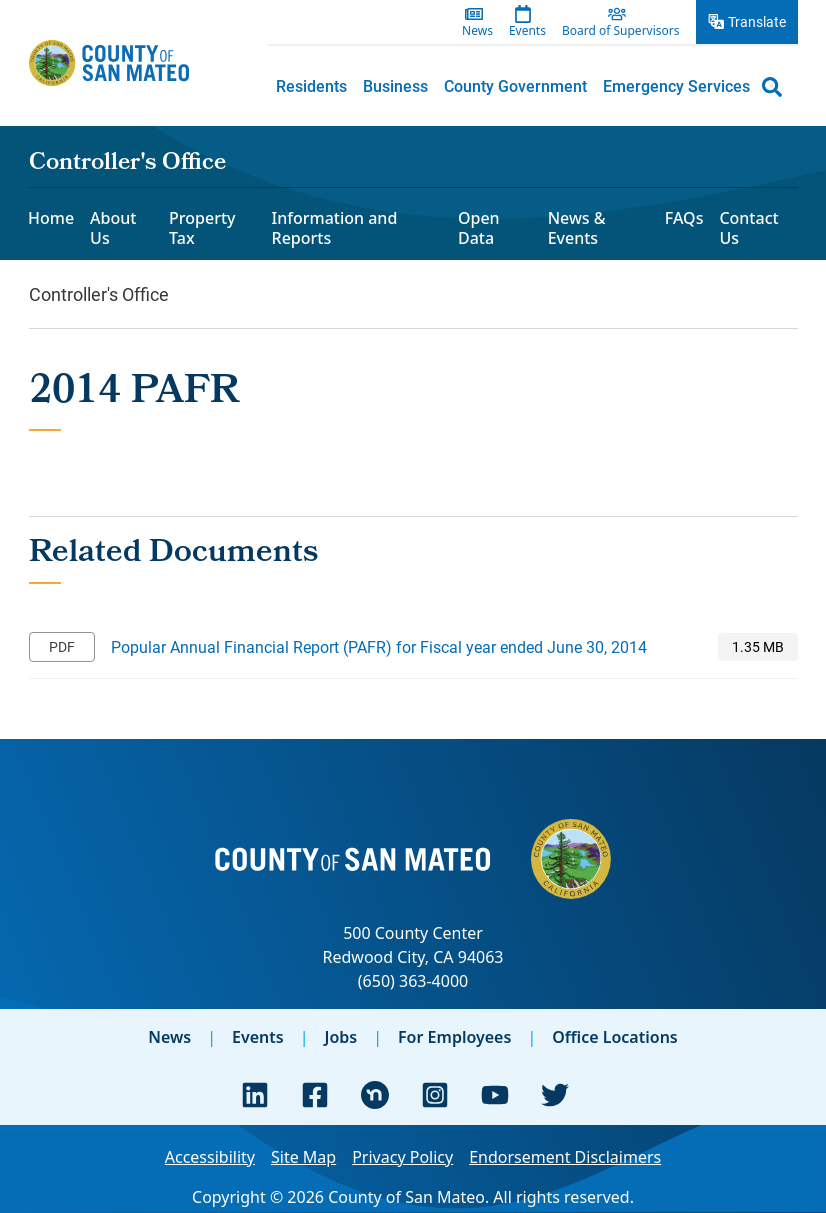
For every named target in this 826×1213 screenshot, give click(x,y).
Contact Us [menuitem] (748, 228)
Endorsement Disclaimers (565, 1157)
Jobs (340, 1037)
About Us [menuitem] (113, 228)
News (169, 1037)
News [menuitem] (477, 31)
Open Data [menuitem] (479, 228)
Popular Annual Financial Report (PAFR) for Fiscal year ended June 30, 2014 (379, 646)
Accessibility (210, 1157)
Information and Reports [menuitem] (335, 228)
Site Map (303, 1157)
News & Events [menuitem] (577, 228)
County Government (515, 85)
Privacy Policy (402, 1157)
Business (395, 85)
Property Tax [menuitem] (202, 228)
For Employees (454, 1037)
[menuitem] (311, 86)
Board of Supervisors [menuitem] (621, 31)
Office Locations (615, 1037)
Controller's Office (127, 164)
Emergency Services (676, 85)
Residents (311, 85)
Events (258, 1037)
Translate (757, 21)
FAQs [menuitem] (684, 218)
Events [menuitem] (527, 31)
